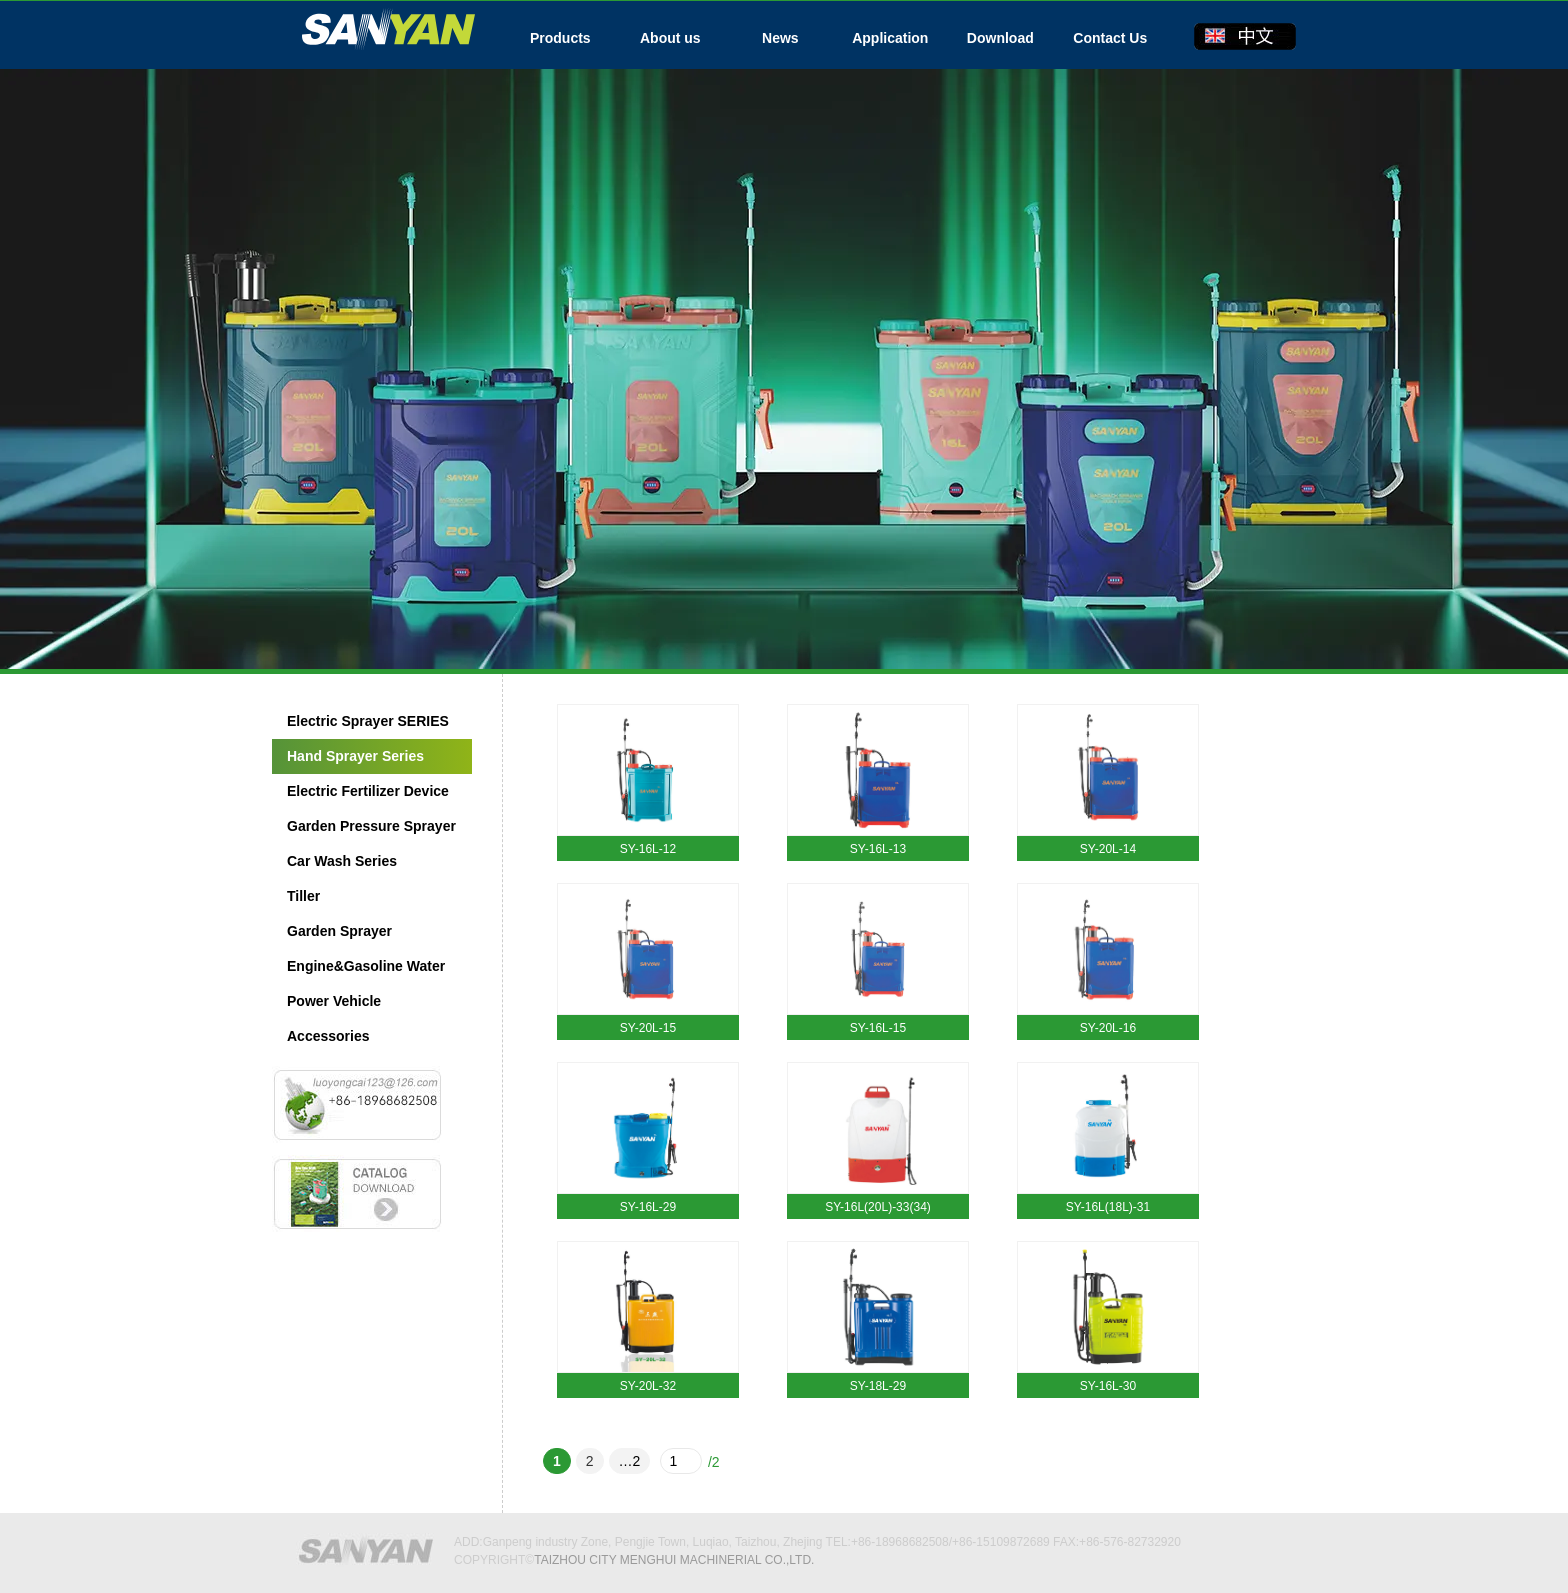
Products (560, 38)
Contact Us (1110, 38)
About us (670, 38)
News (780, 38)
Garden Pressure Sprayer (371, 826)
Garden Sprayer (339, 931)
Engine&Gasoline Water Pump (358, 971)
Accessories (328, 1036)
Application (890, 38)
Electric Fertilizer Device (368, 791)
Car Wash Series (342, 861)
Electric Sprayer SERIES (368, 721)
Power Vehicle (334, 1001)
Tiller (303, 896)
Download (1000, 38)
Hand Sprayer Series (355, 756)
